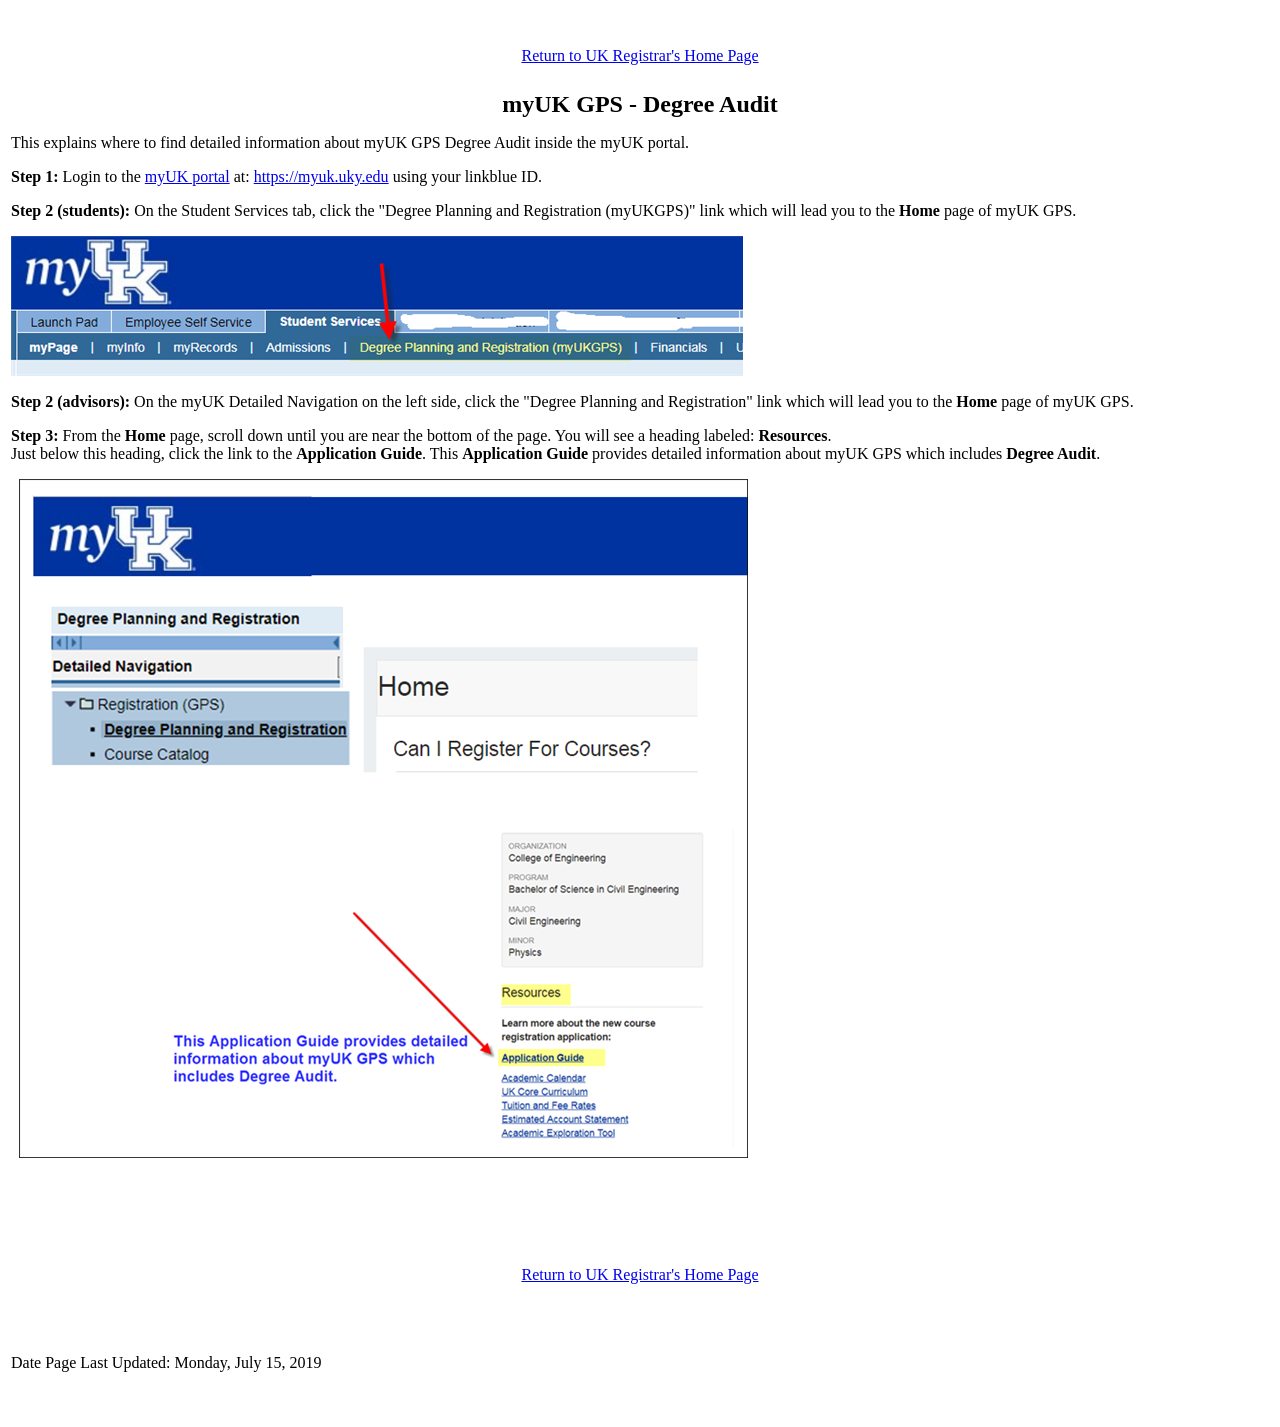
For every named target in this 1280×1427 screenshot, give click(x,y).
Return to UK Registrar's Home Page (639, 55)
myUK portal (187, 176)
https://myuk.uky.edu (321, 176)
